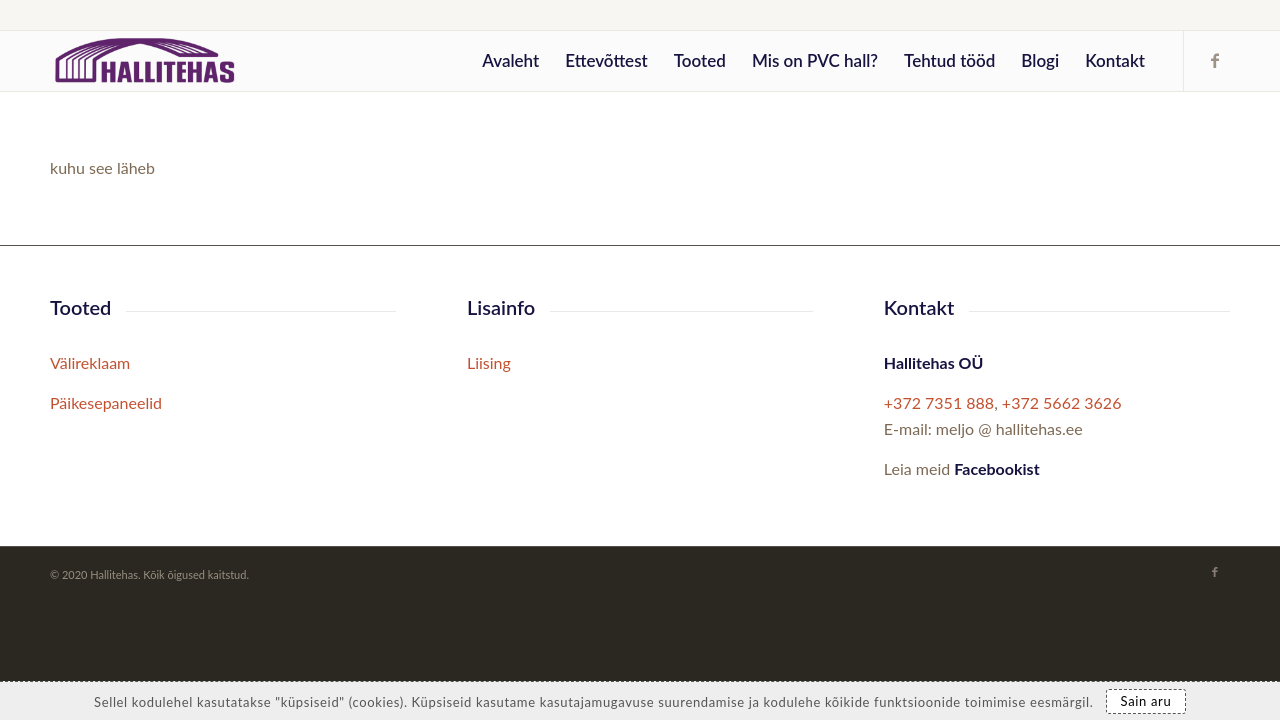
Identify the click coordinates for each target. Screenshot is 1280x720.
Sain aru (1146, 701)
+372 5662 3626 (1062, 402)
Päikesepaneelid (106, 402)
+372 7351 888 (939, 402)
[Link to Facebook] (1215, 60)
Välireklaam (90, 362)
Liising (489, 362)
